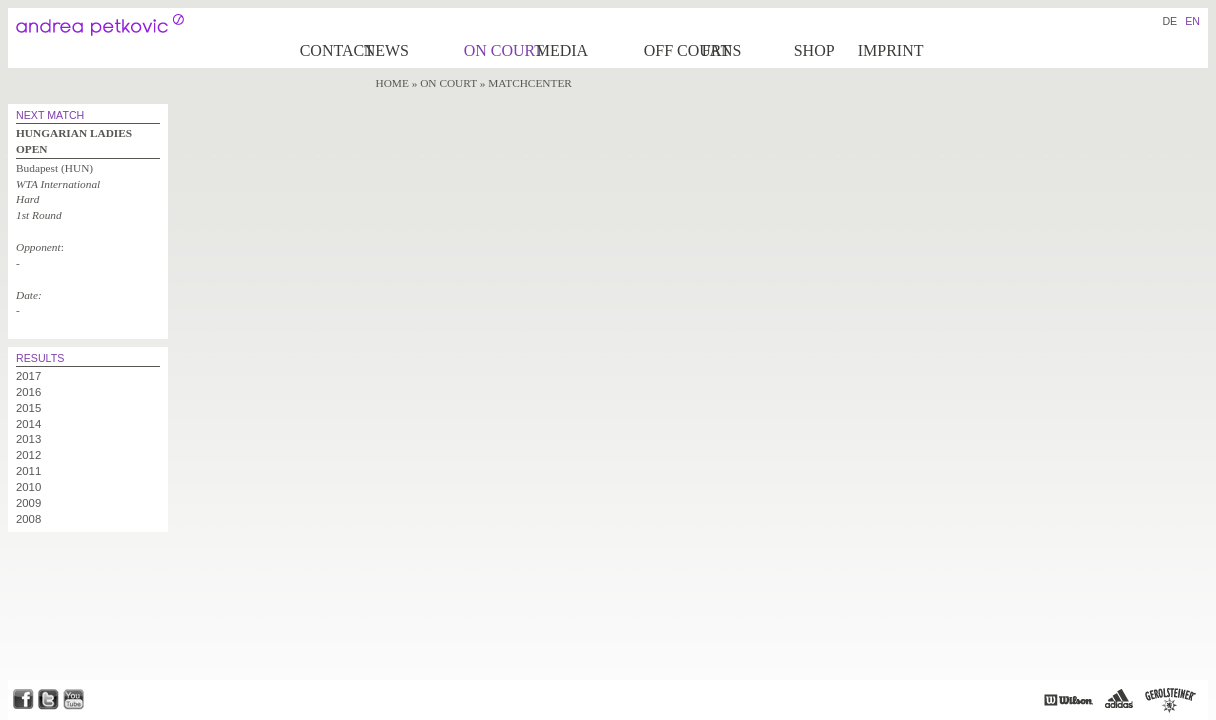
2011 (28, 471)
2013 (28, 439)
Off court (671, 50)
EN (1192, 21)
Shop (814, 50)
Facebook (23, 700)
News (386, 50)
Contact (330, 50)
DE (1169, 21)
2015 (28, 408)
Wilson (1068, 700)
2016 (28, 392)
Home (392, 83)
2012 (28, 455)
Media (562, 50)
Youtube (73, 700)
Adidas (1119, 700)
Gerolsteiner (1170, 700)
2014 (28, 424)
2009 (28, 503)
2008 (28, 519)
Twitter (48, 700)
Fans (722, 50)
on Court (498, 50)
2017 (28, 376)
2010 (28, 487)
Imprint (891, 50)
